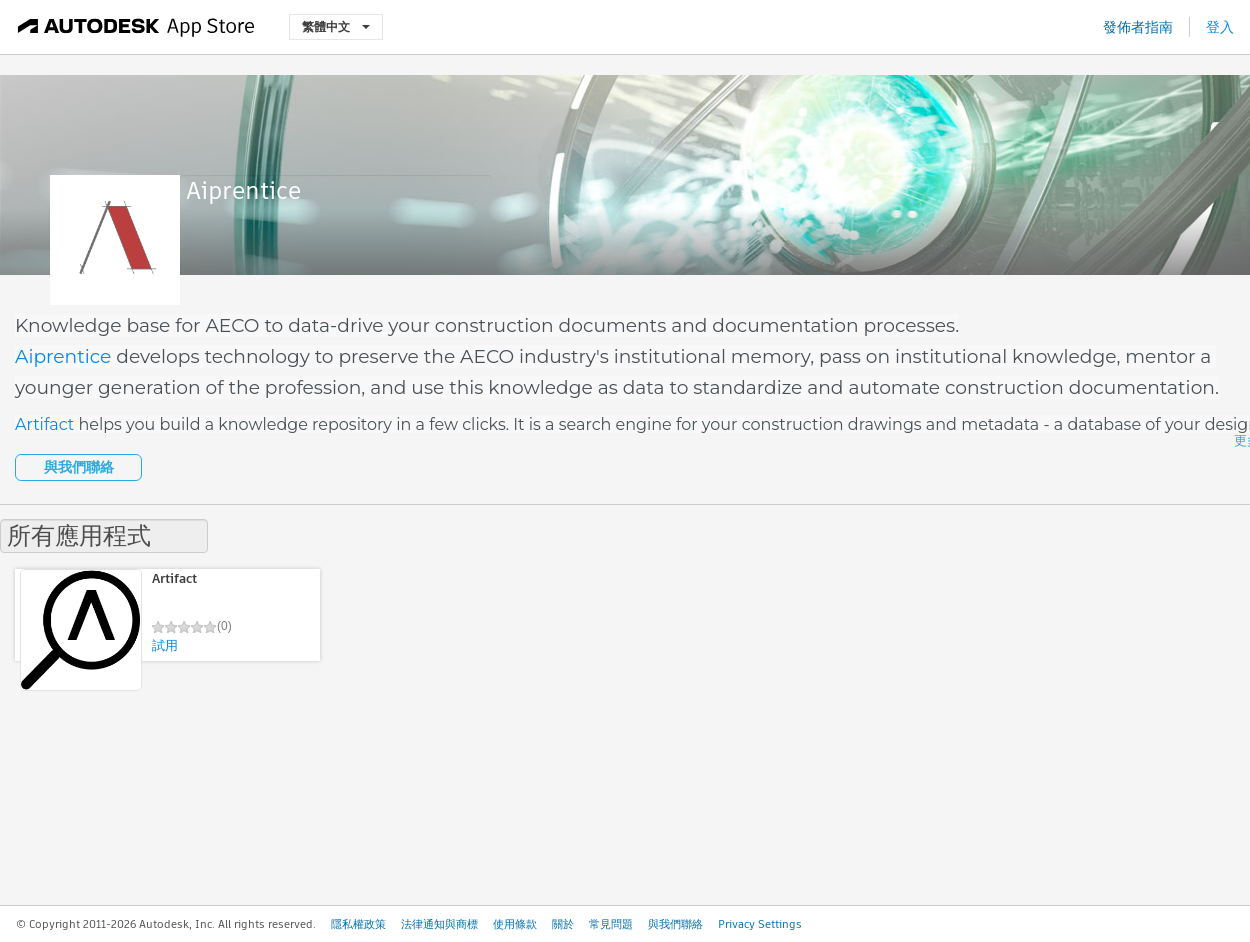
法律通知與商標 (439, 924)
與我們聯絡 (79, 467)
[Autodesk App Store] (136, 27)
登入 (1220, 27)
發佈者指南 (1138, 27)
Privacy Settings (760, 924)
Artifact (44, 424)
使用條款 (515, 924)
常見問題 (611, 924)
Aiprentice (63, 356)
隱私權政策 (358, 924)
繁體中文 (336, 26)
